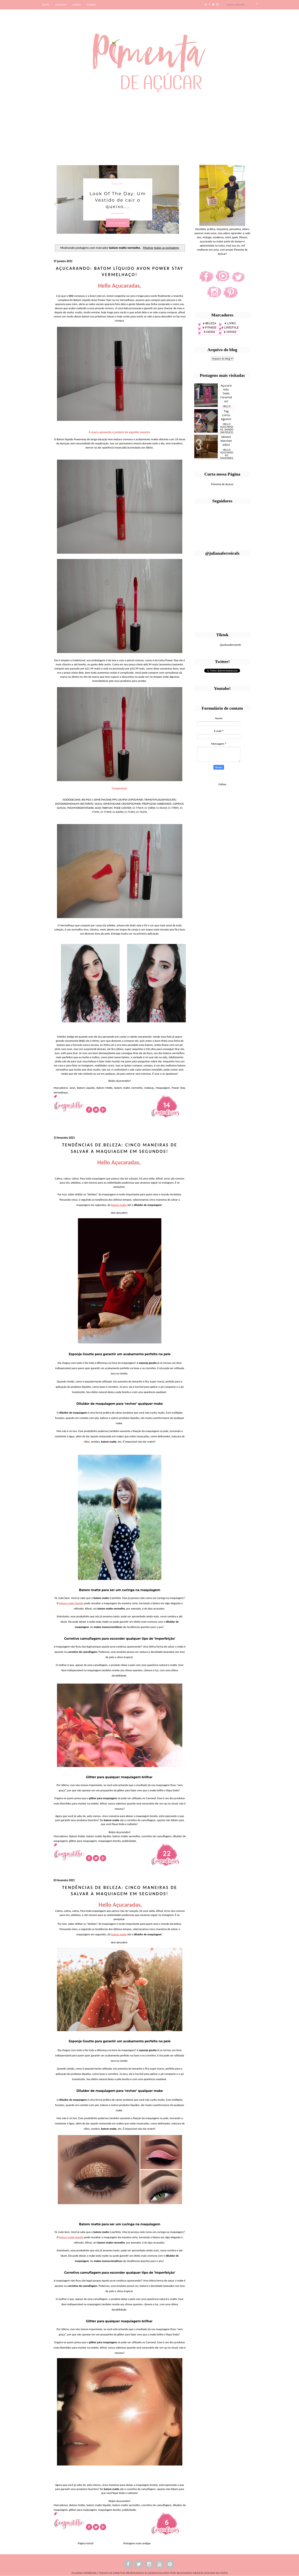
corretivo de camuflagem (156, 1836)
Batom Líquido (86, 1088)
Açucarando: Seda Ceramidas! (226, 393)
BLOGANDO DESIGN (190, 2572)
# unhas (230, 332)
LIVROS (76, 4)
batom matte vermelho (128, 1088)
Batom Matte (105, 1088)
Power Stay (178, 1088)
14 (166, 1105)
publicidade (129, 1841)
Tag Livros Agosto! (226, 415)
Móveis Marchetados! (226, 441)
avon (72, 1088)
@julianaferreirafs (230, 645)
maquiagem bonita (109, 1841)
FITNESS (91, 4)
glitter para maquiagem (83, 1841)
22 (167, 1853)
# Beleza (209, 323)
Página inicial (85, 2543)
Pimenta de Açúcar (222, 484)
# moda (209, 332)
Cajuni (118, 183)
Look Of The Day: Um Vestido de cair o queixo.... (117, 200)
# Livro (230, 323)
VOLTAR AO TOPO (216, 2572)
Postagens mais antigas (137, 2543)
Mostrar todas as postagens (161, 248)
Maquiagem (163, 1088)
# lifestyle (230, 327)
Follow (222, 784)
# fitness (209, 327)
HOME (45, 4)
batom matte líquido (99, 1836)
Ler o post (117, 223)
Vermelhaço (61, 1092)
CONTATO (60, 4)
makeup (149, 1088)
